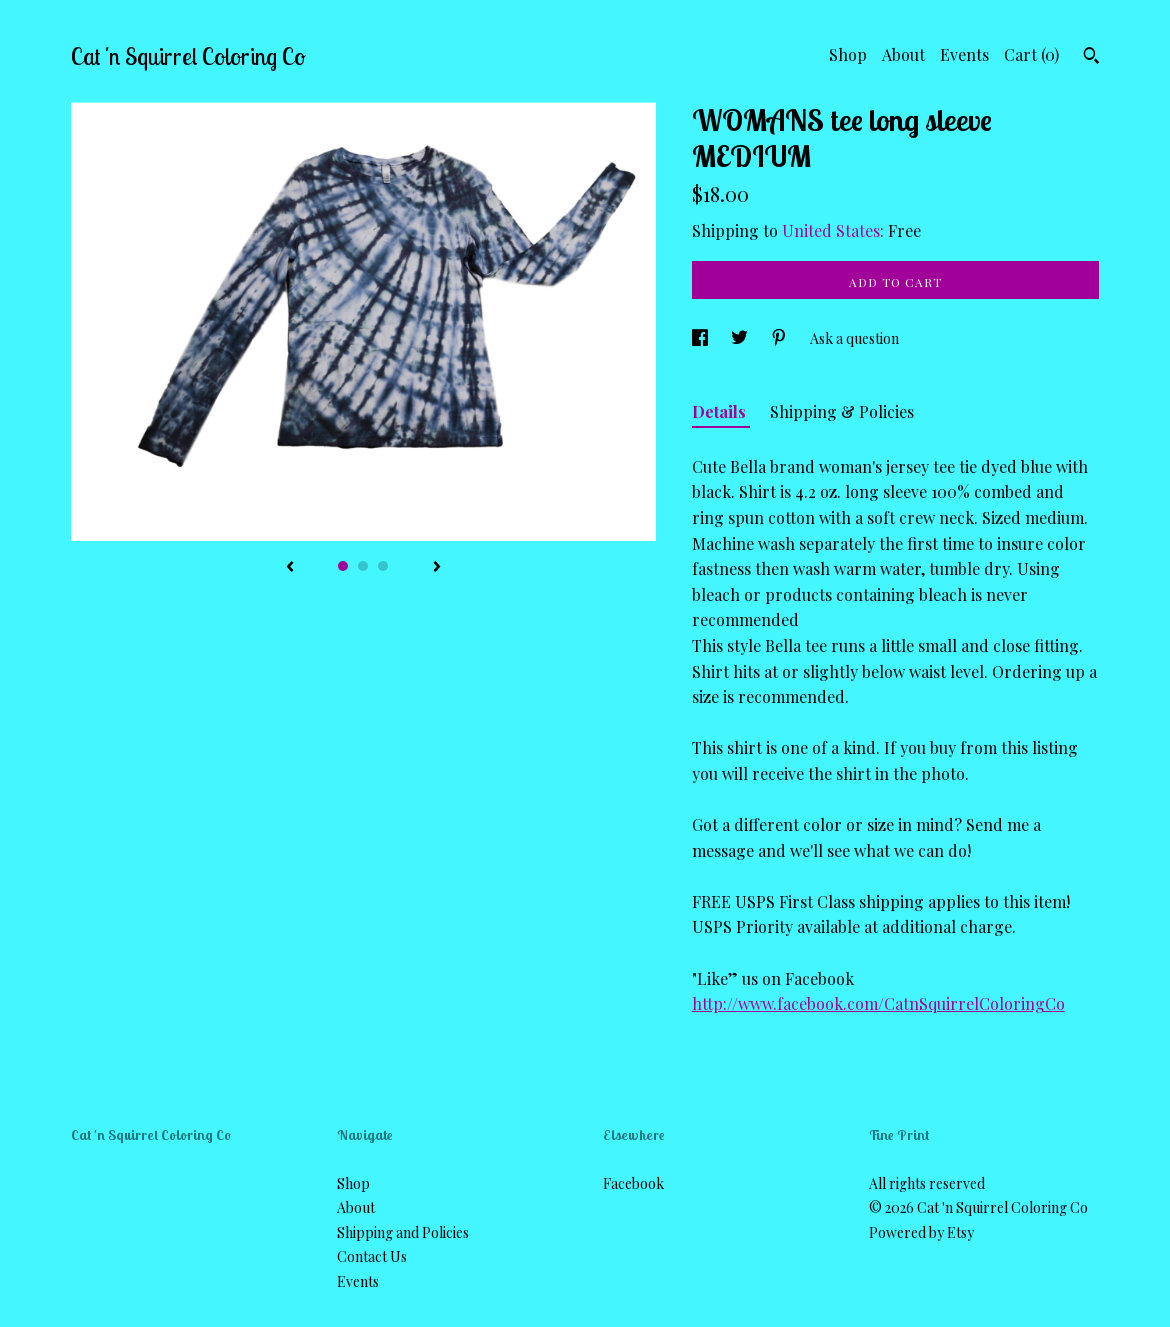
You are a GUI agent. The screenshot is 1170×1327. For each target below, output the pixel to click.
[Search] (1091, 58)
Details (721, 411)
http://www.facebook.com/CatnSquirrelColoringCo (878, 1003)
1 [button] (343, 566)
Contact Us (372, 1256)
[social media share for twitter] (741, 338)
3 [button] (383, 566)
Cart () (1031, 54)
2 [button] (363, 566)
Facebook (633, 1183)
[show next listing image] (437, 568)
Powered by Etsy (921, 1232)
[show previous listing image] (290, 568)
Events (964, 54)
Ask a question (854, 338)
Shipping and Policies (403, 1232)
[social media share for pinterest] (780, 338)
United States (831, 230)
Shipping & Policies (842, 411)
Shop (848, 54)
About (903, 54)
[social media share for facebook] (701, 338)
